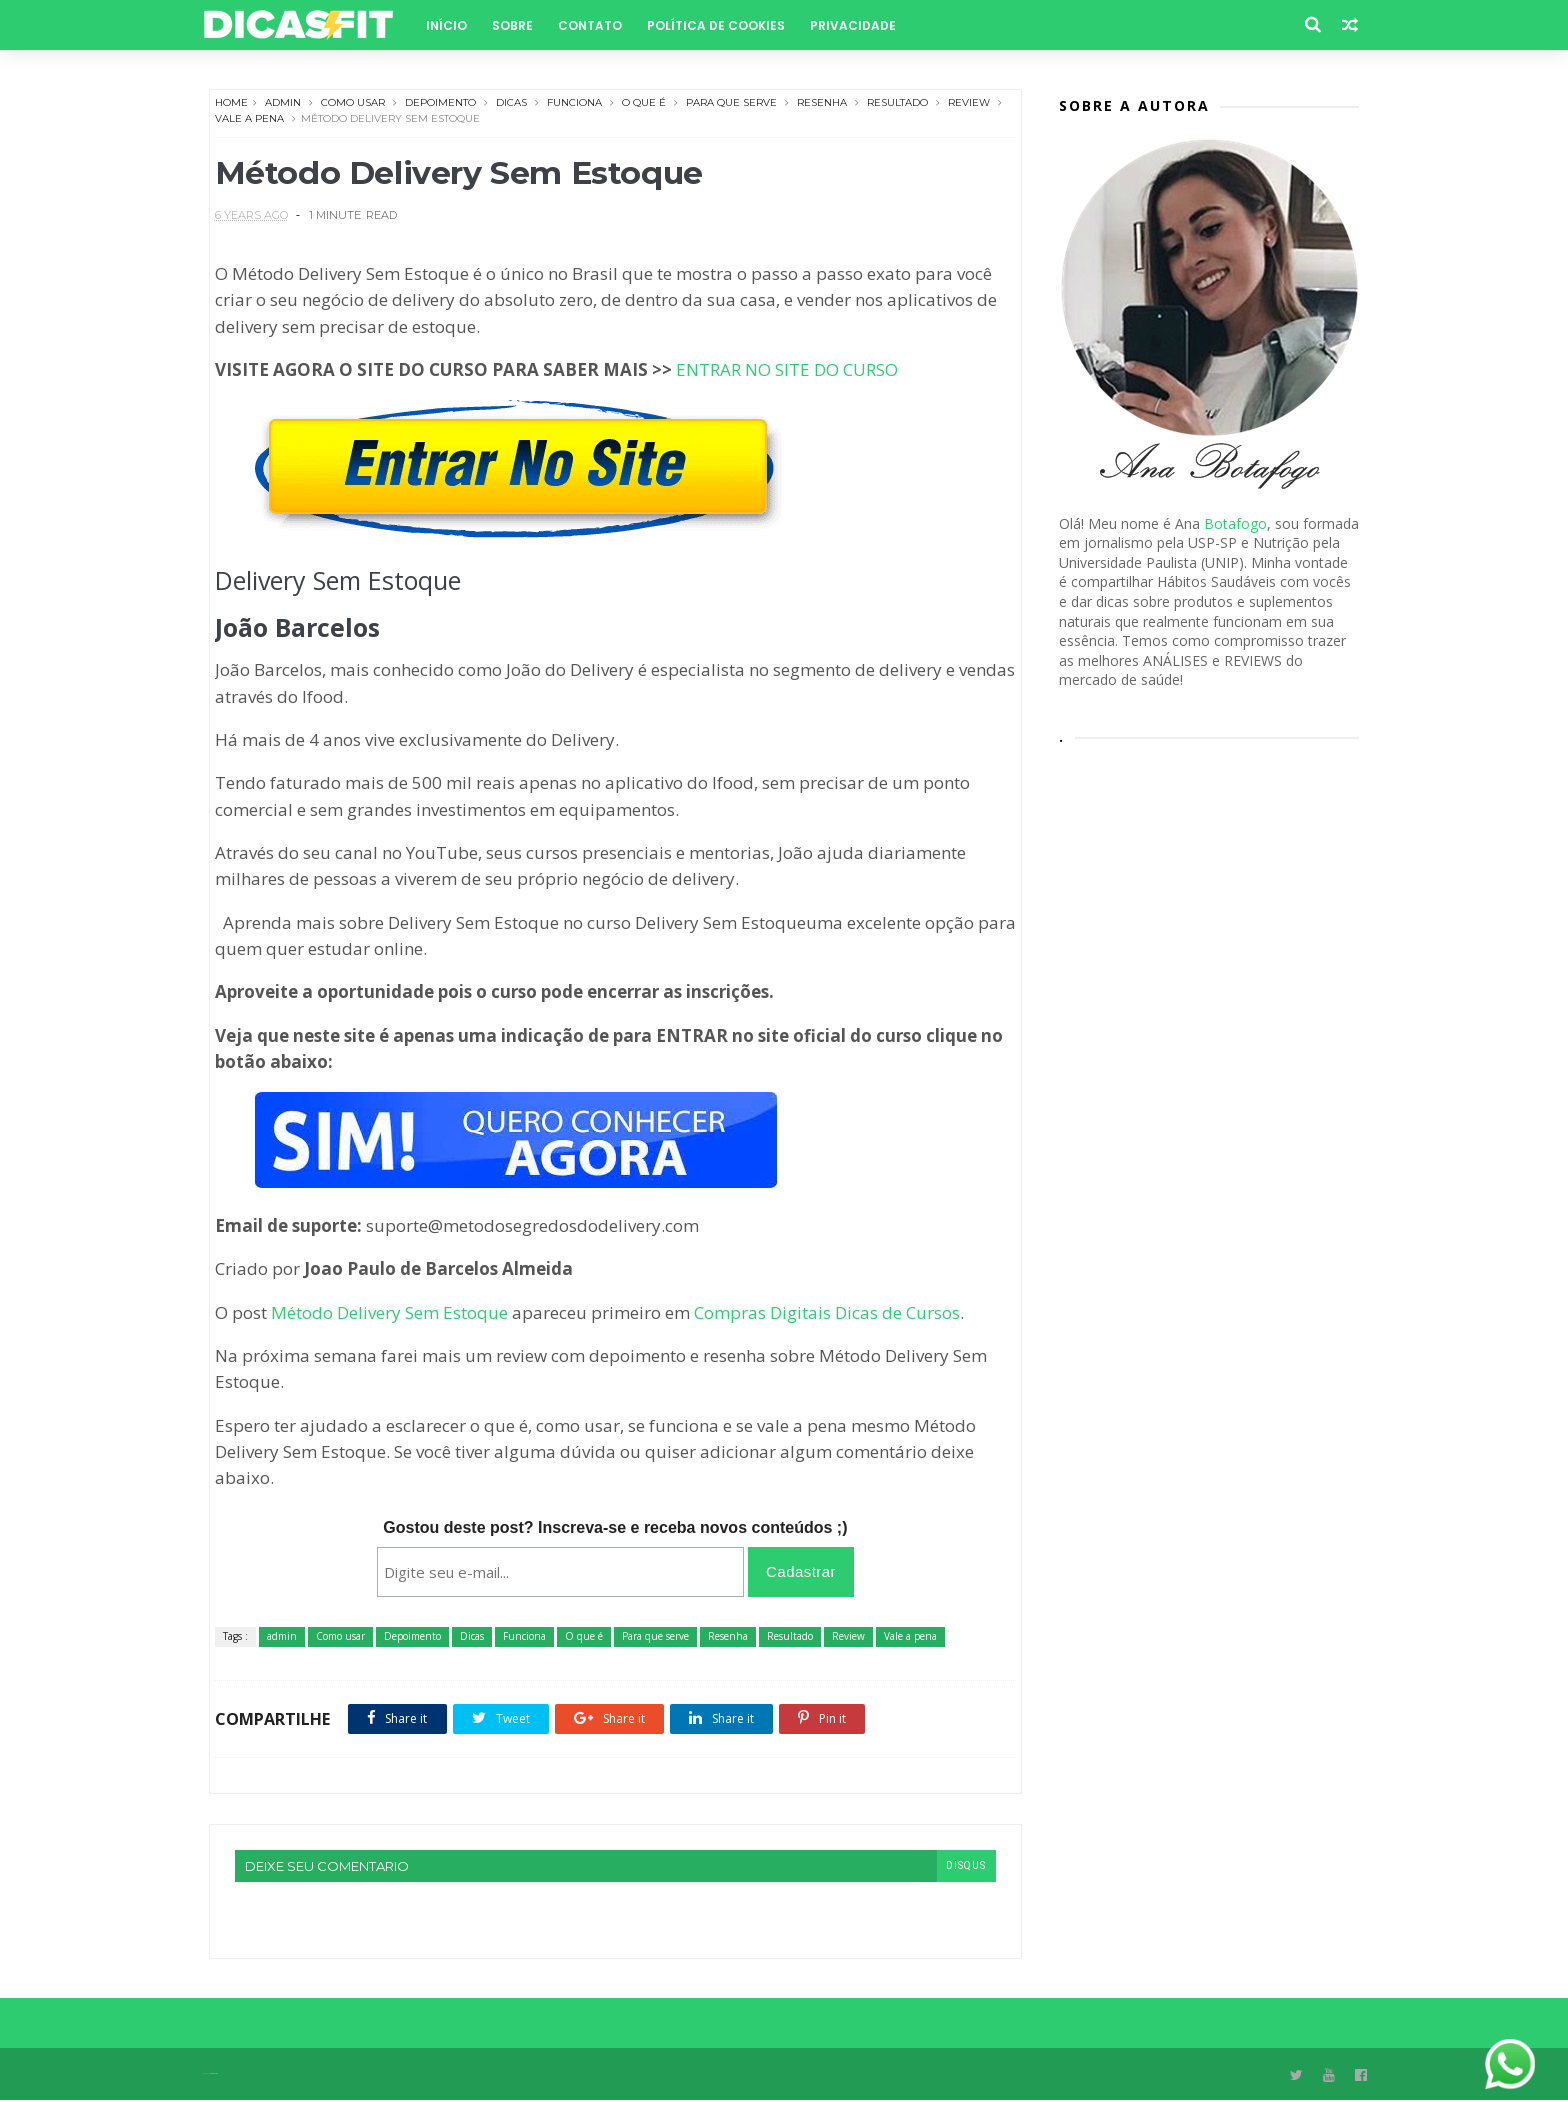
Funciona (574, 103)
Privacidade (859, 25)
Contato (596, 25)
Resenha (822, 103)
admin (283, 103)
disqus (953, 1866)
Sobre (518, 25)
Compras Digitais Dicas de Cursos (827, 1313)
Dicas (511, 103)
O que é (644, 103)
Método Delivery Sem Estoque (389, 1313)
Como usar (353, 103)
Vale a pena (266, 119)
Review (969, 103)
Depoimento (440, 103)
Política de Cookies (722, 25)
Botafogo (1235, 524)
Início (452, 25)
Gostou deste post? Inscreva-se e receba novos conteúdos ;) (609, 1528)
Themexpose (220, 2075)
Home (231, 103)
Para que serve (731, 103)
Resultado (897, 103)
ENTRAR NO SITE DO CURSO (787, 371)
